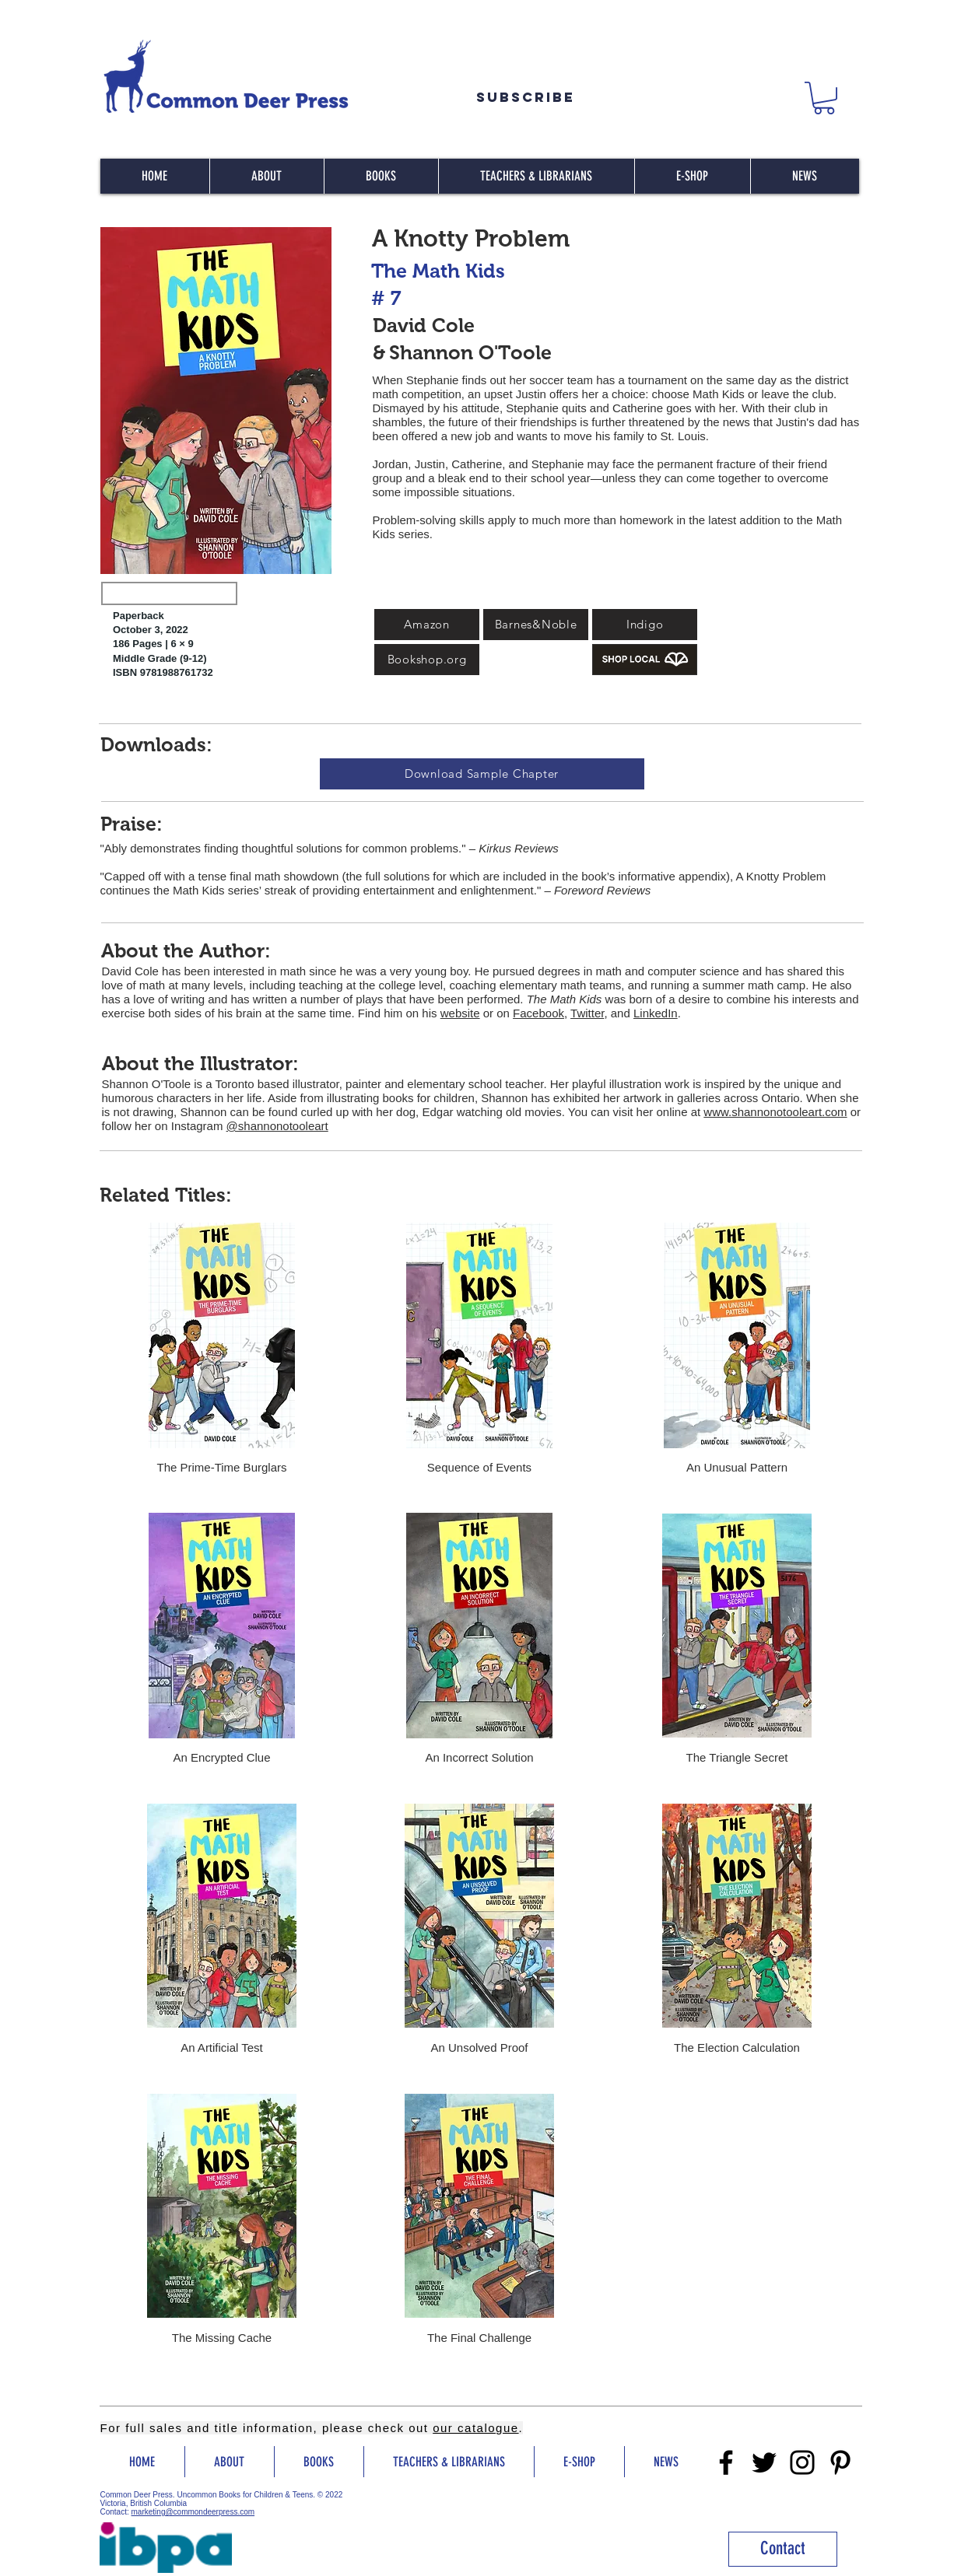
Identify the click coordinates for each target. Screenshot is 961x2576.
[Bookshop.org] (426, 659)
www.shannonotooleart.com (775, 1111)
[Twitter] (764, 2462)
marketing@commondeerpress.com (193, 2512)
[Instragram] (802, 2462)
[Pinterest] (840, 2462)
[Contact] (782, 2549)
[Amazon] (426, 624)
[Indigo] (644, 624)
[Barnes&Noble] (535, 624)
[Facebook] (726, 2462)
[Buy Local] (644, 659)
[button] (824, 98)
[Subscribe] (526, 97)
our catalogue (475, 2427)
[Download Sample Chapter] (482, 773)
